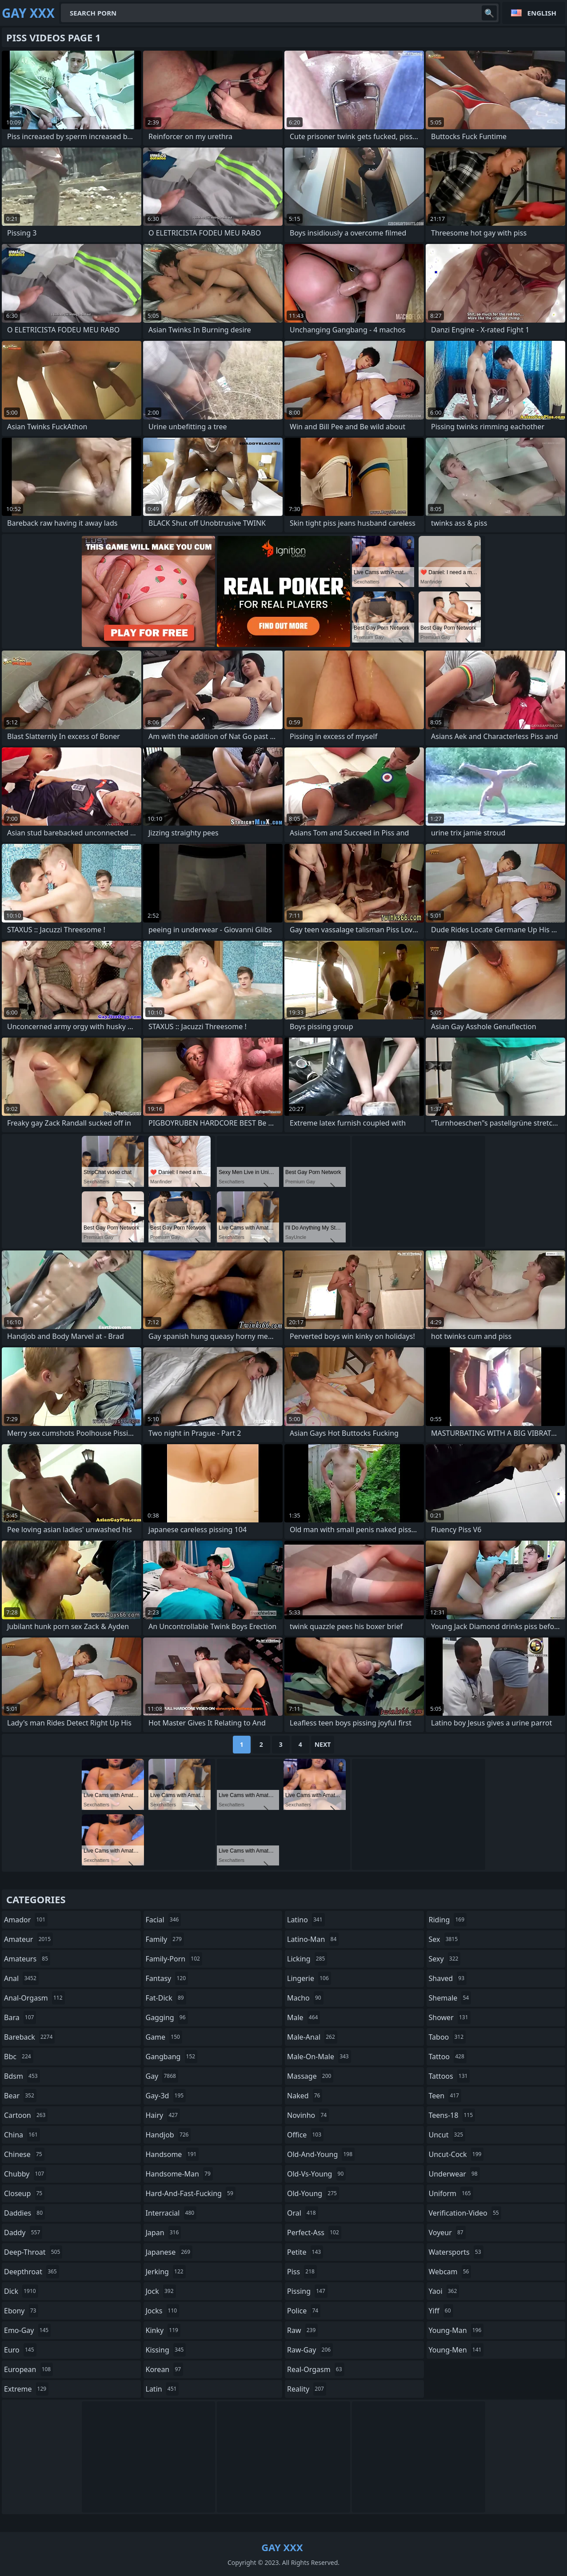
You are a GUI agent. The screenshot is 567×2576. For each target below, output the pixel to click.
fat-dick (166, 1998)
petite (305, 2252)
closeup (24, 2193)
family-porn (174, 1958)
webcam (450, 2271)
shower (450, 2017)
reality (306, 2389)
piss (302, 2271)
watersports (456, 2252)
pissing (307, 2291)
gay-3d (166, 2095)
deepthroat (31, 2271)
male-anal (312, 2037)
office (305, 2134)
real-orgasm (315, 2369)
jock (161, 2291)
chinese (24, 2154)
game (164, 2037)
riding (448, 1919)
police (303, 2310)
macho (305, 1998)
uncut (447, 2134)
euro (20, 2349)
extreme (26, 2389)
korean (165, 2369)
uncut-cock (456, 2154)
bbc (18, 2056)
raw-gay (310, 2349)
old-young (313, 2193)
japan (163, 2232)
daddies (24, 2213)
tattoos (449, 2076)
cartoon (26, 2115)
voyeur (447, 2232)
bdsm (22, 2076)
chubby (25, 2174)
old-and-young (321, 2154)
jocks (163, 2310)
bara (20, 2017)
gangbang (172, 2056)
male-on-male (319, 2056)
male (303, 2017)
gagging (167, 2017)
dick (21, 2291)
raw (302, 2330)
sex (444, 1939)
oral (302, 2213)
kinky (163, 2330)
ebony (21, 2310)
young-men (456, 2349)
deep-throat (33, 2252)
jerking (166, 2271)
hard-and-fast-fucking (191, 2193)
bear (20, 2095)
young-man (456, 2330)
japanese (169, 2252)
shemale (450, 1998)
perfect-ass (314, 2232)
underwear (454, 2174)
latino (306, 1919)
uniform (451, 2193)
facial (163, 1919)
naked (304, 2095)
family (165, 1939)
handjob (168, 2134)
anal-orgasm (34, 1998)
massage (310, 2076)
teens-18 (452, 2115)
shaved (448, 1978)
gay (162, 2076)
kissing (166, 2349)
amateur (28, 1939)
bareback (29, 2037)
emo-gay (27, 2330)
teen (445, 2095)
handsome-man (179, 2174)
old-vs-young (316, 2174)
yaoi (444, 2291)
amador (26, 1919)
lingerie (309, 1978)
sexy (445, 1958)
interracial (171, 2213)
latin (162, 2389)
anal (21, 1978)
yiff (441, 2310)
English (541, 12)
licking (307, 1958)
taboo (447, 2037)
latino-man (313, 1939)
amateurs (27, 1958)
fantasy (167, 1978)
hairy (163, 2115)
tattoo (448, 2056)
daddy (23, 2232)
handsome (172, 2154)
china (22, 2134)
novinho (308, 2115)
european (28, 2369)
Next (323, 1744)
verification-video (465, 2213)
